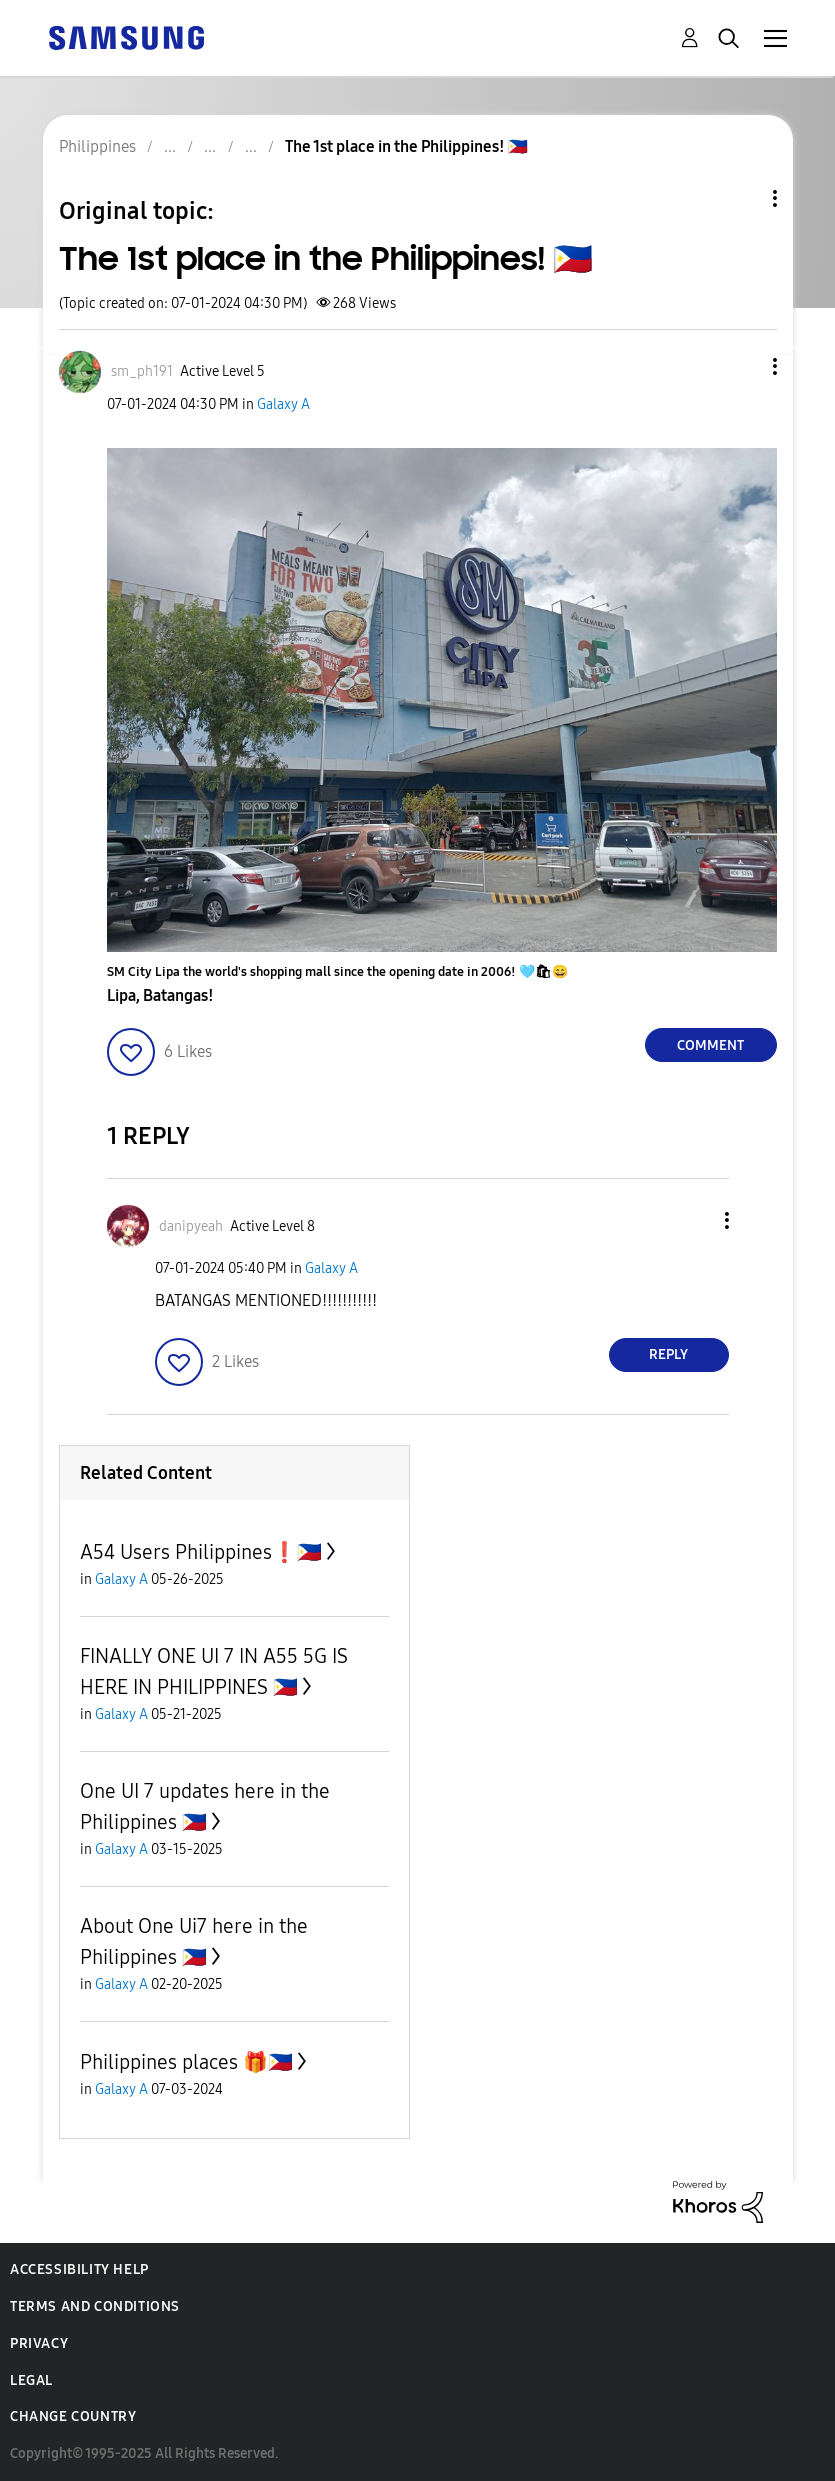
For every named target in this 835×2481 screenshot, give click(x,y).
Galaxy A (283, 404)
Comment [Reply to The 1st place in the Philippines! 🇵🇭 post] (710, 1045)
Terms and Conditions (95, 2306)
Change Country (73, 2416)
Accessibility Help (79, 2269)
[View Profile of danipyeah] (191, 1226)
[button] (741, 366)
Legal (31, 2380)
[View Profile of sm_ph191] (142, 371)
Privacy (39, 2343)
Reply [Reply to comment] (668, 1354)
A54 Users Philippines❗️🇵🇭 (201, 1552)
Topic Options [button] (741, 198)
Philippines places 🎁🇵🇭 (186, 2062)
